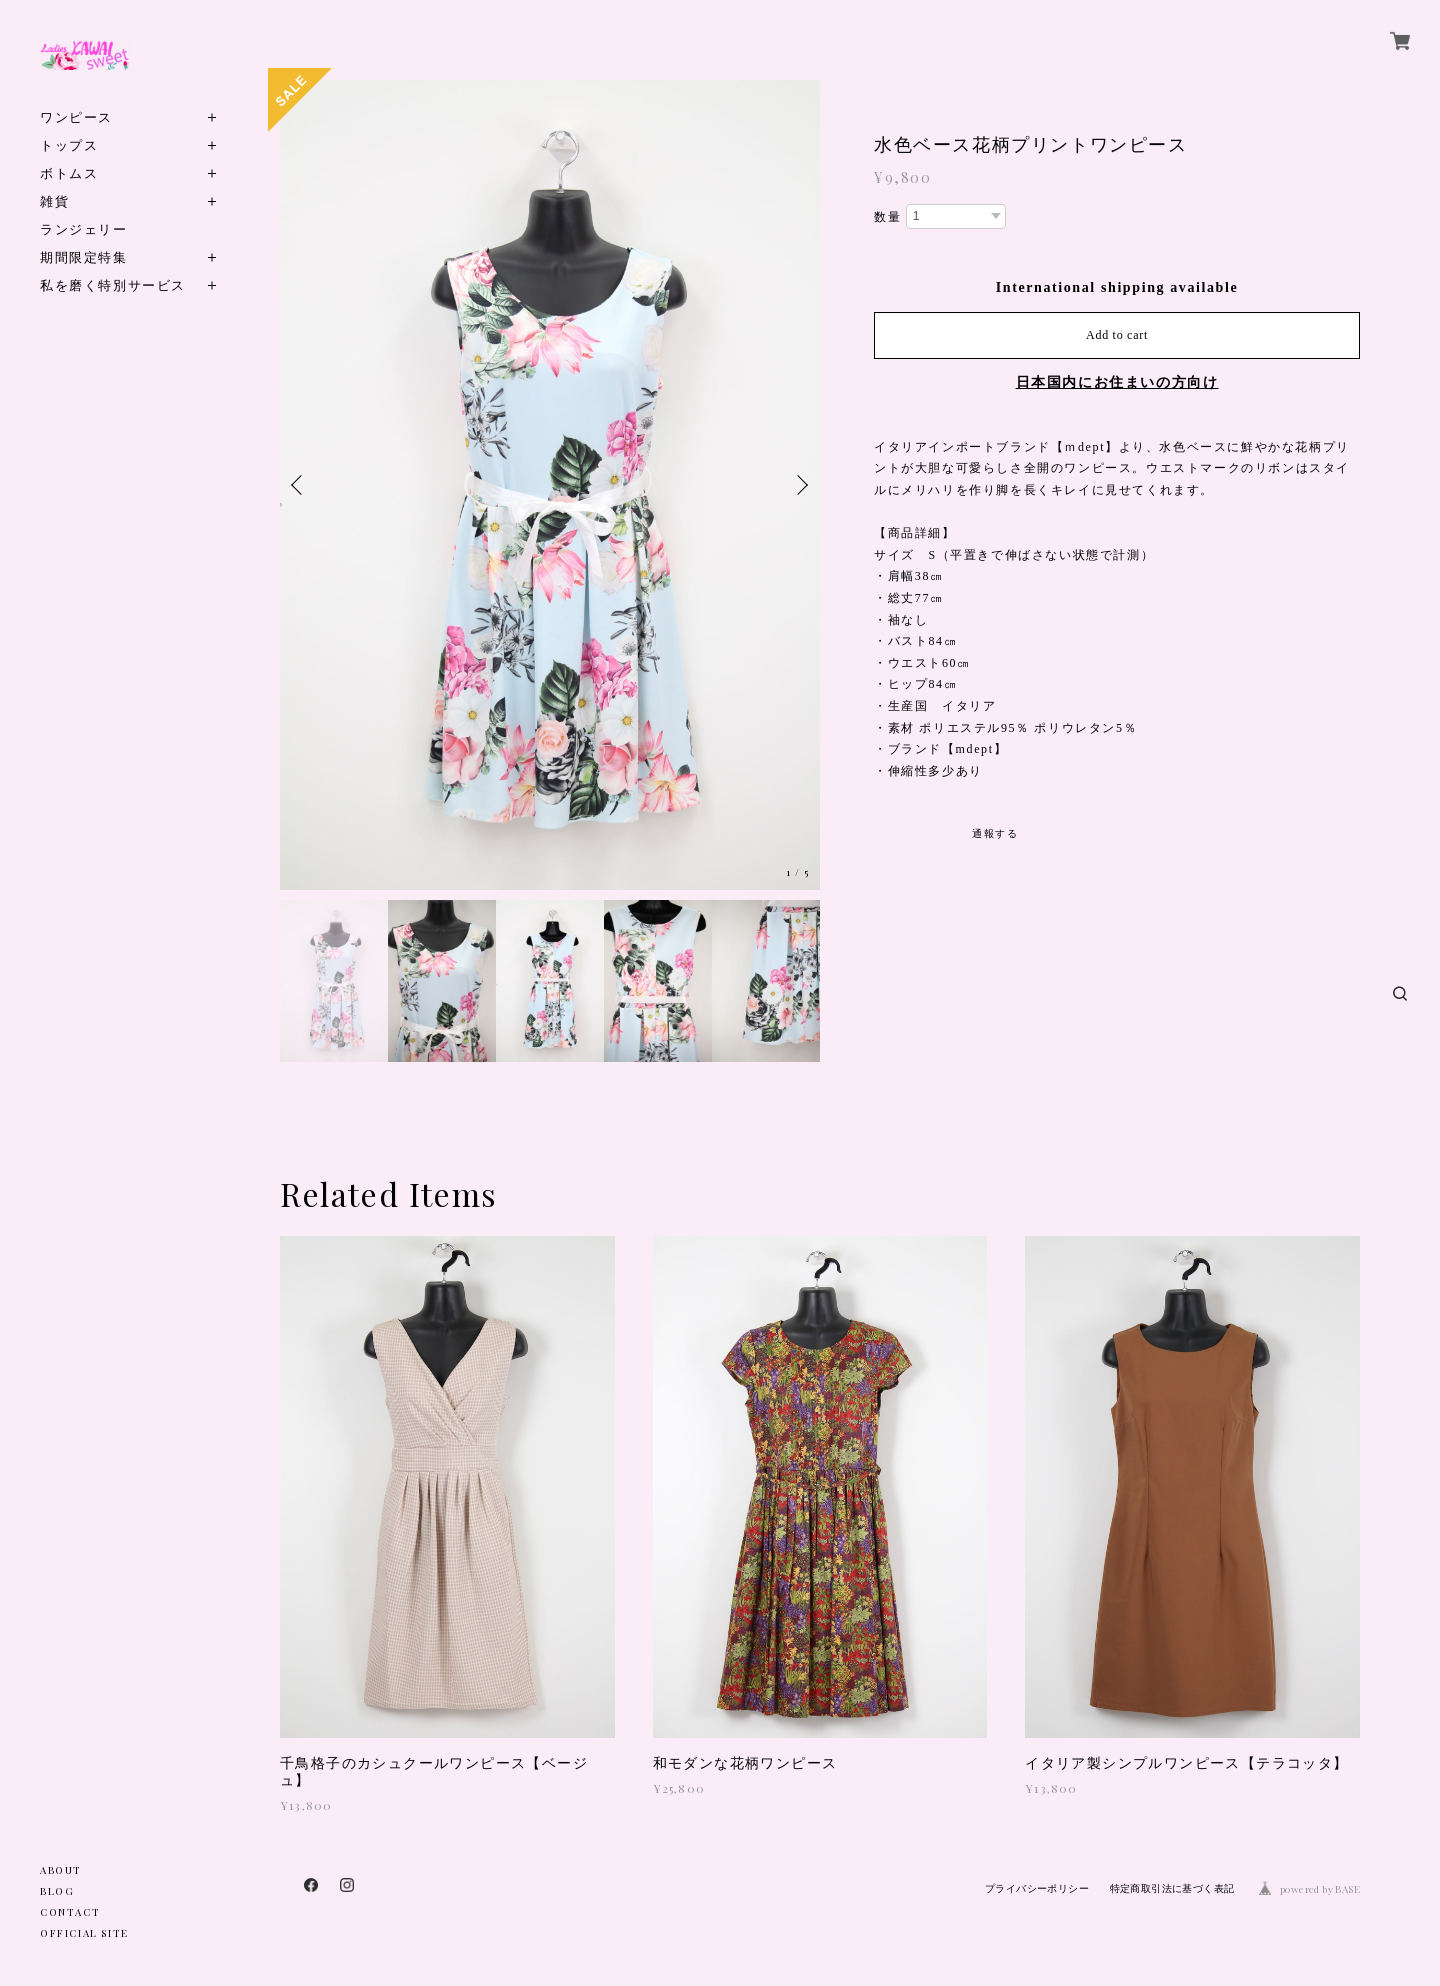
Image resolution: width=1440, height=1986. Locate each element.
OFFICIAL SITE (84, 1933)
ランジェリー (84, 228)
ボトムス (69, 172)
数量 (887, 217)
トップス (69, 144)
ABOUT (61, 1870)
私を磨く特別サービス (113, 284)
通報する (995, 833)
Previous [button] (300, 485)
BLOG (57, 1891)
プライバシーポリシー (1037, 1888)
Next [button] (800, 485)
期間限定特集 (84, 256)
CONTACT (70, 1912)
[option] (550, 485)
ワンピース (76, 116)
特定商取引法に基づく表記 (1172, 1888)
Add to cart (1117, 335)
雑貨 (54, 200)
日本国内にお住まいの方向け (1117, 382)
